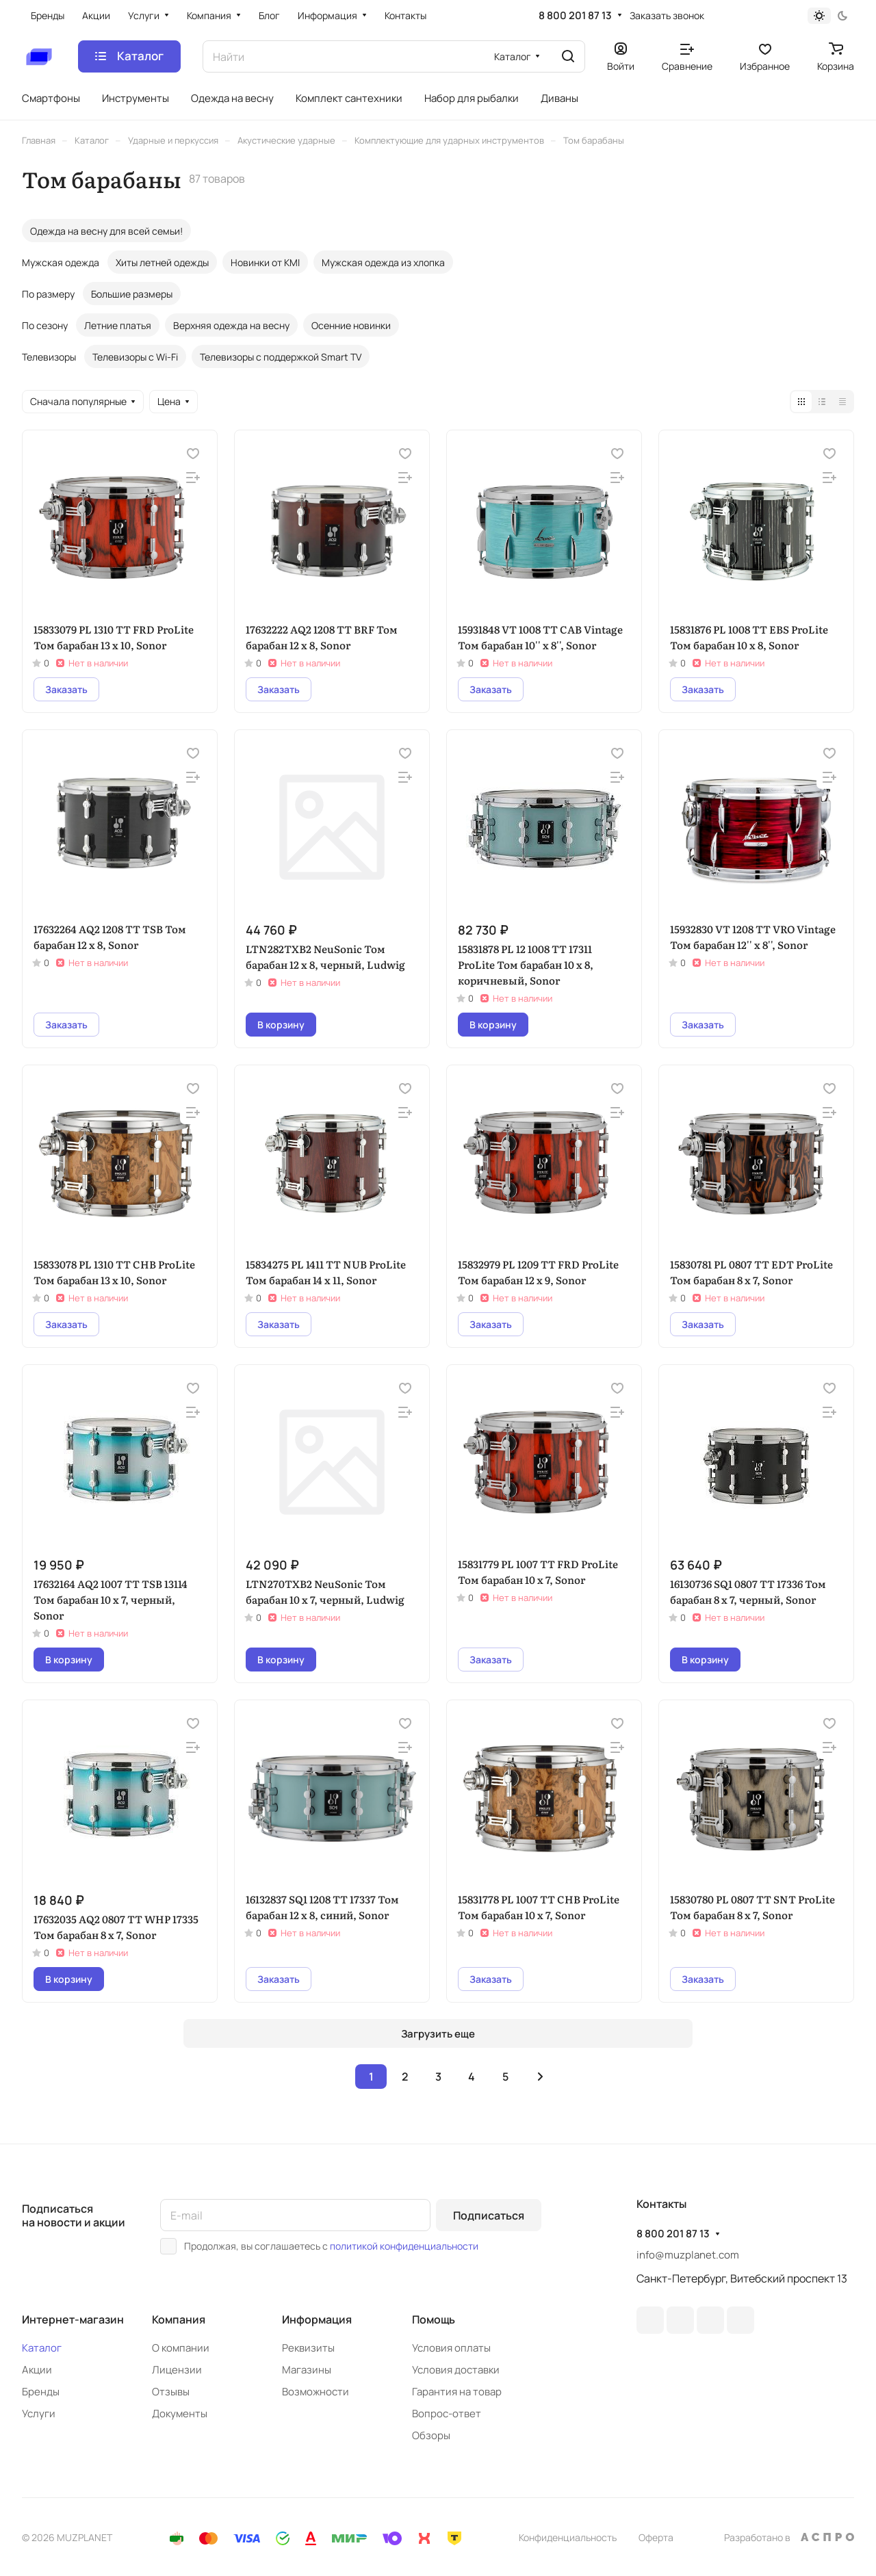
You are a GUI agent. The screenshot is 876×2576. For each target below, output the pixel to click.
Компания (178, 2319)
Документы (179, 2413)
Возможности (315, 2391)
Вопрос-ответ (446, 2413)
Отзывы (171, 2391)
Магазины (306, 2370)
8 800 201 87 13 (575, 16)
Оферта (656, 2537)
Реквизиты (308, 2348)
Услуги (38, 2413)
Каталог (42, 2348)
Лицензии (177, 2370)
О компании (180, 2348)
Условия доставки (456, 2370)
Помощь (433, 2319)
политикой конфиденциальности (404, 2245)
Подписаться (488, 2215)
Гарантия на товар (457, 2391)
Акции (37, 2370)
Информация (317, 2319)
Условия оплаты (451, 2348)
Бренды (41, 2391)
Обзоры (431, 2435)
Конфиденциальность (568, 2537)
